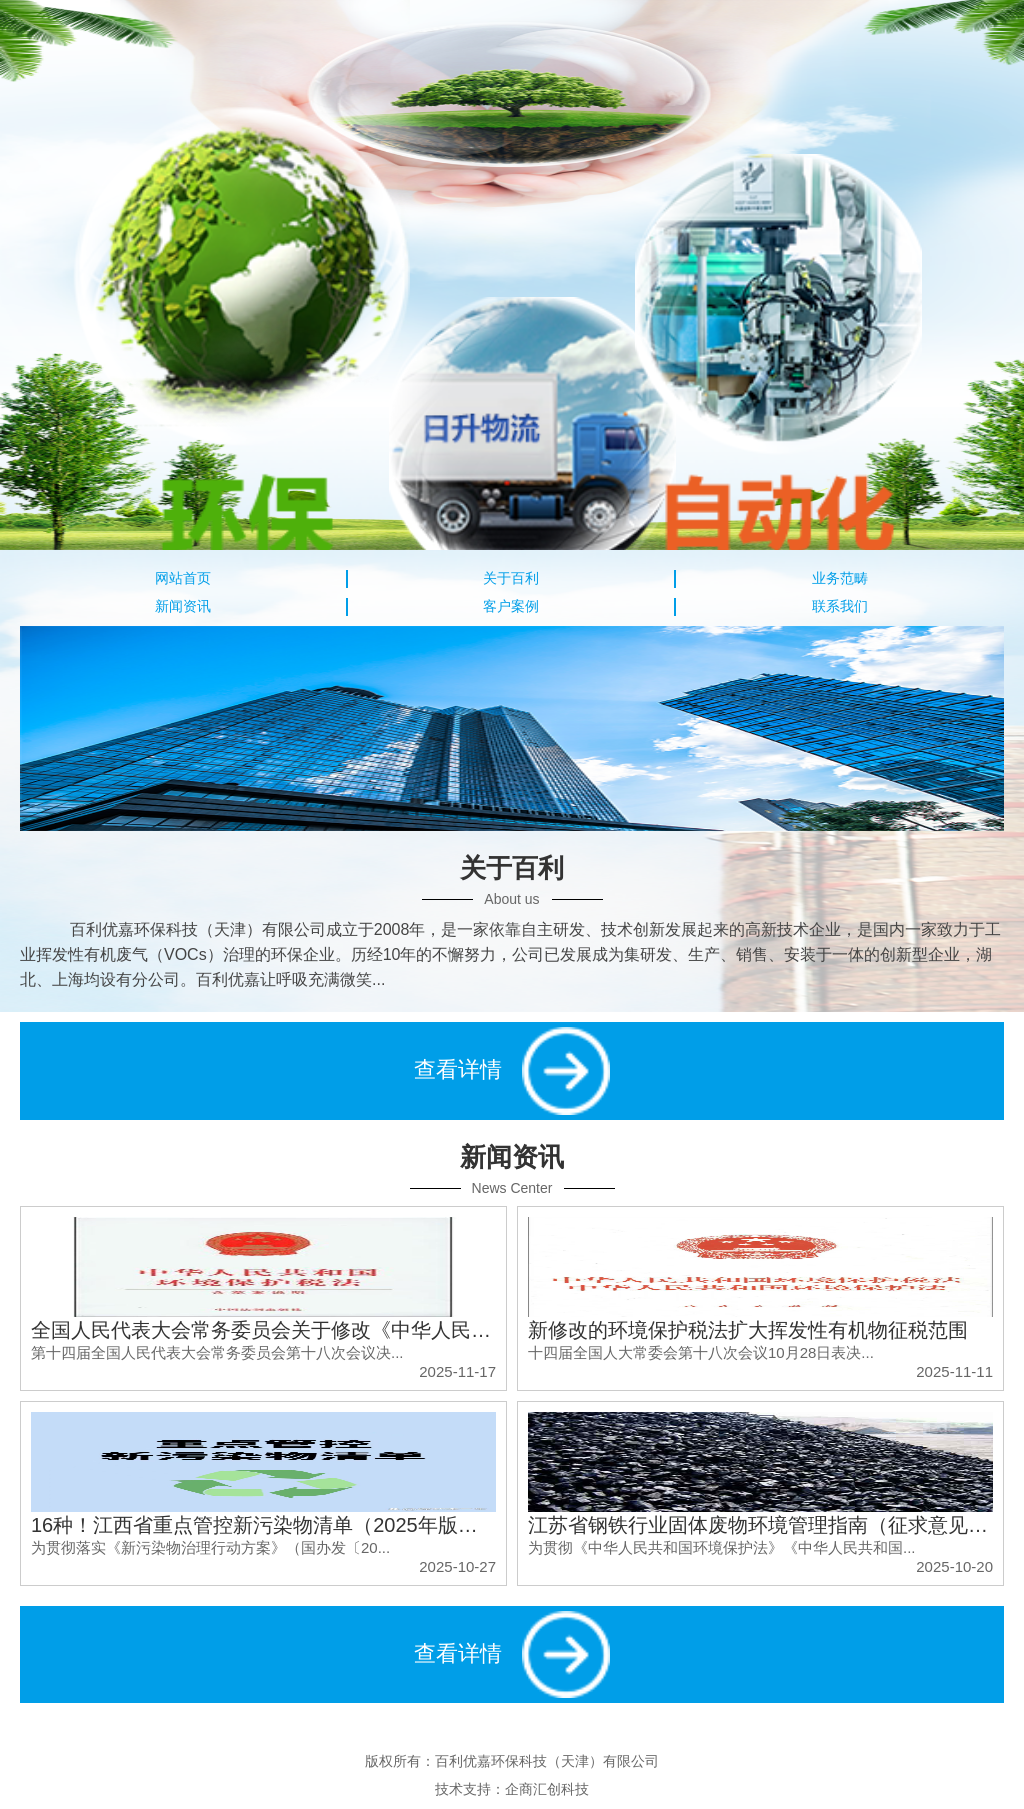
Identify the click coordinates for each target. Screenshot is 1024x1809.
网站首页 (183, 578)
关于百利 (511, 578)
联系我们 (840, 606)
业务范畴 (840, 578)
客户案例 (511, 606)
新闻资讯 (183, 606)
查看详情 (512, 1071)
